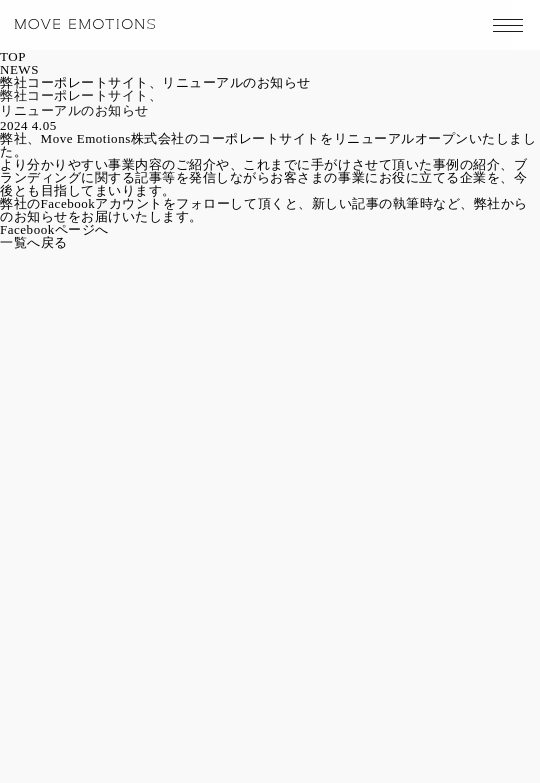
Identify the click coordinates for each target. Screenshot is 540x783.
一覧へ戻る (34, 242)
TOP (13, 56)
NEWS (19, 69)
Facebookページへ (54, 229)
